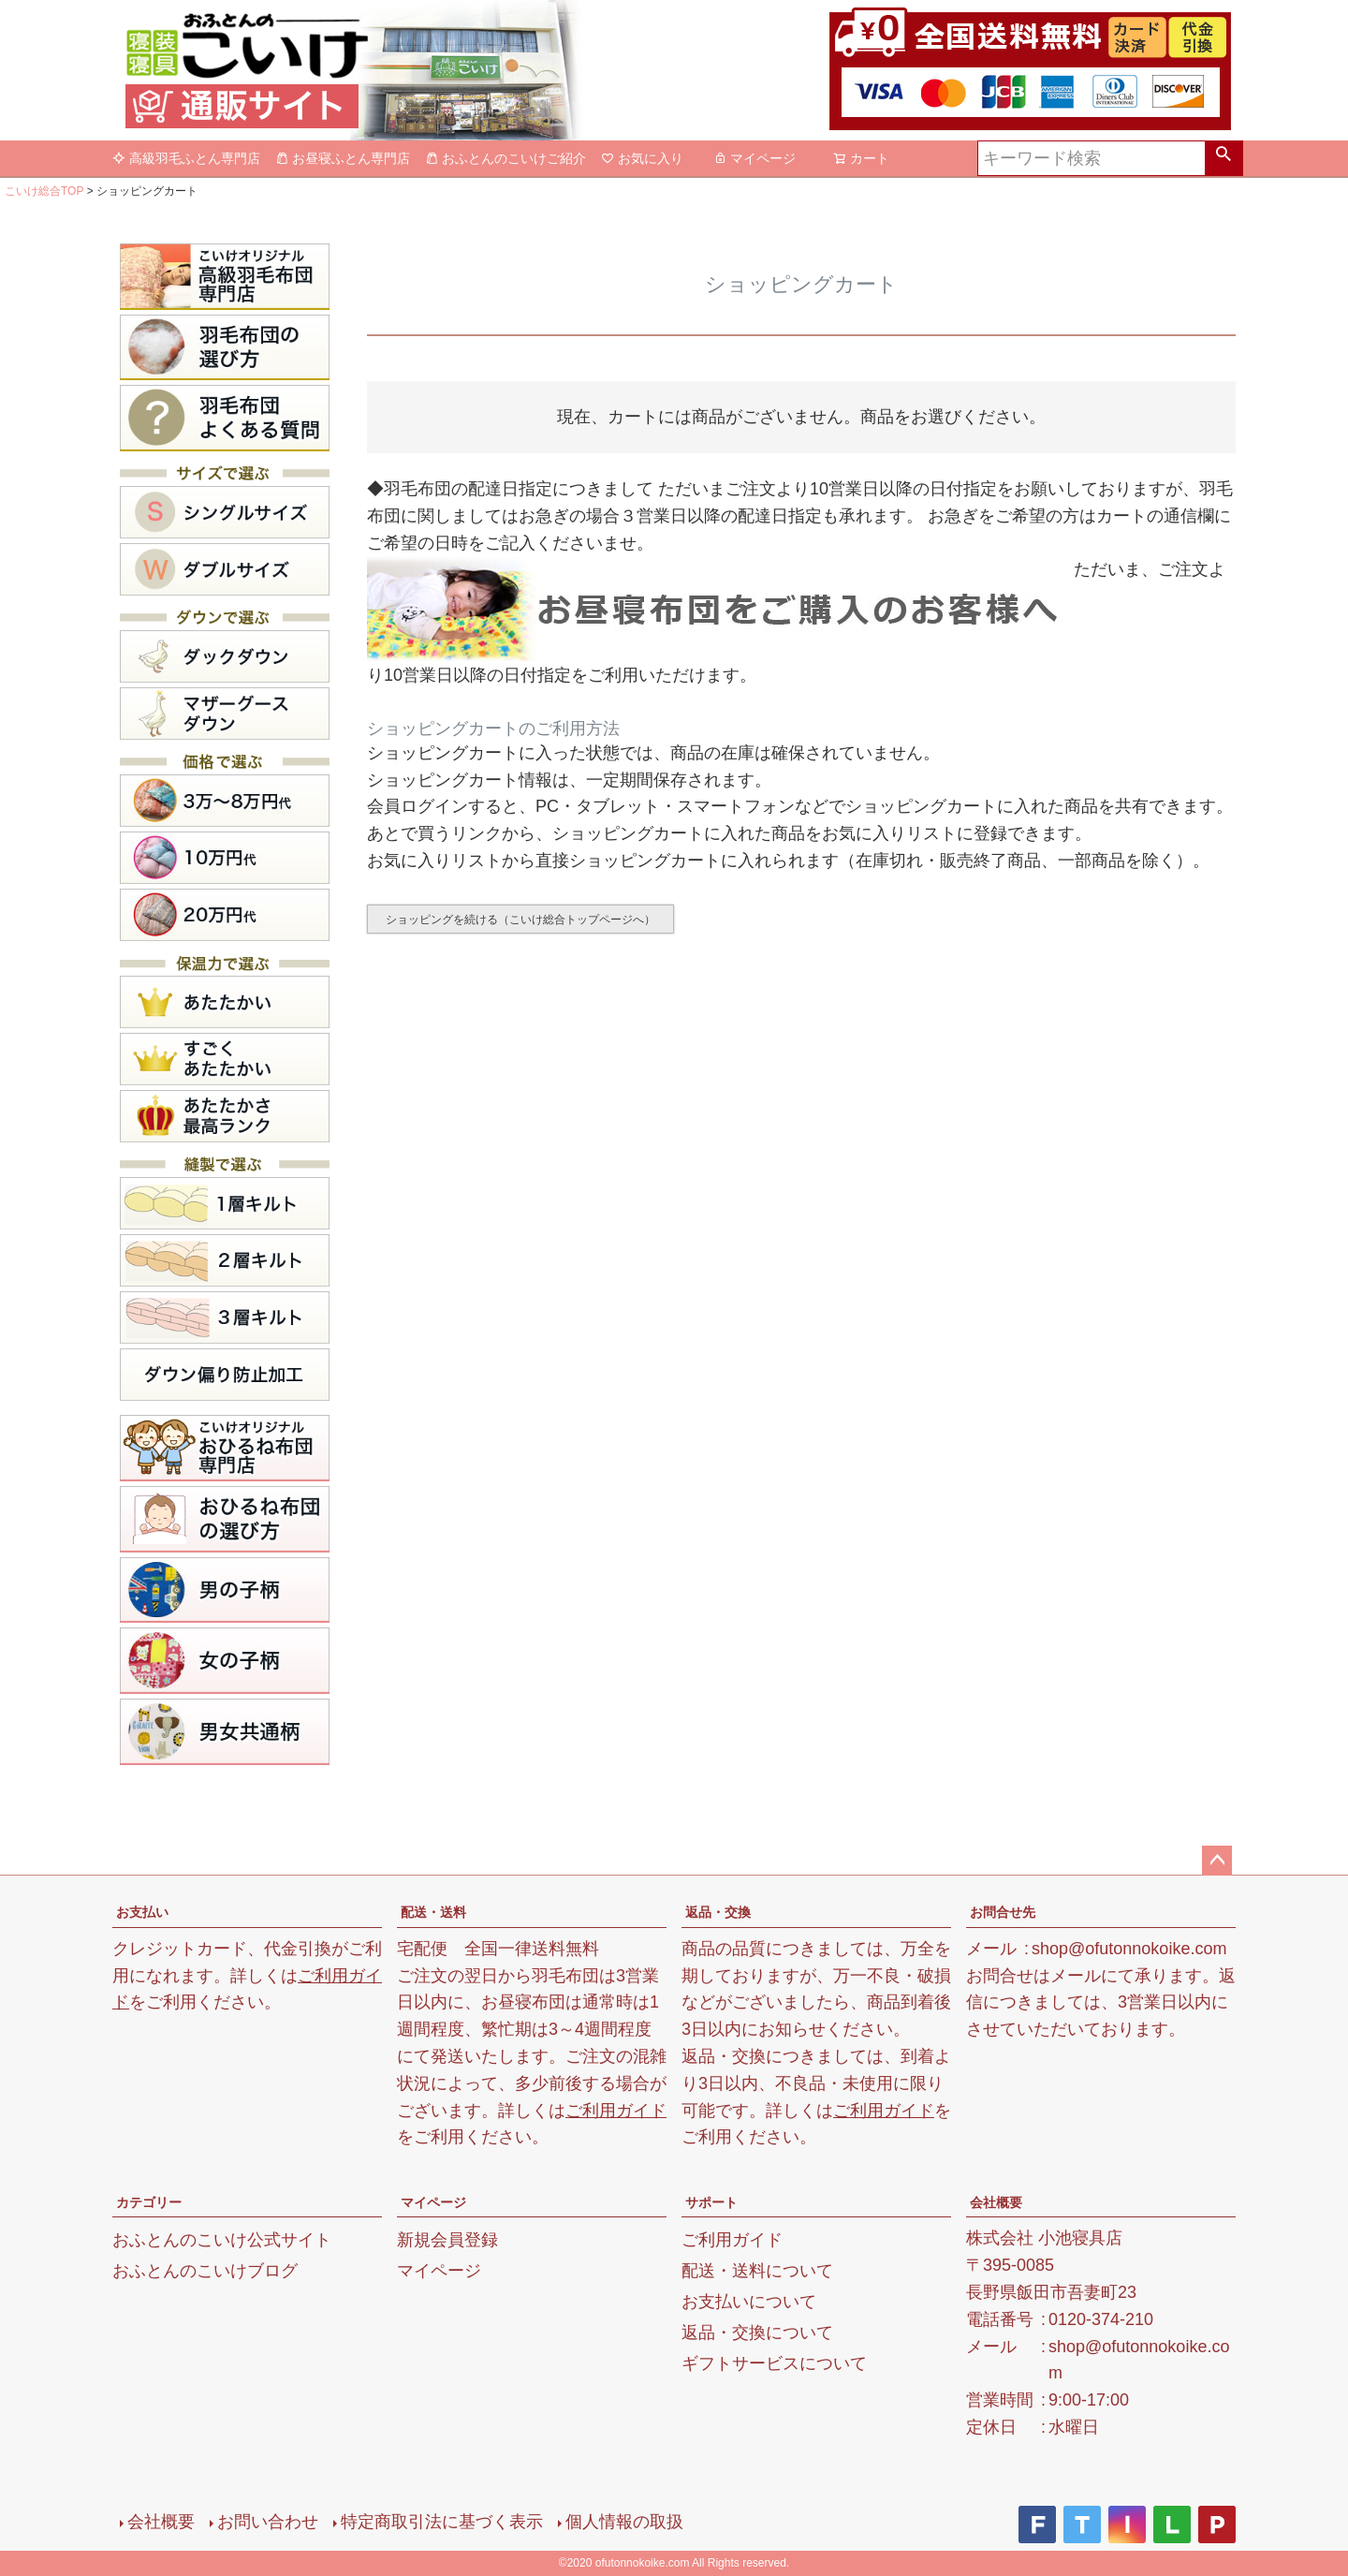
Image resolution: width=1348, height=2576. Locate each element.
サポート (711, 2202)
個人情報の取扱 (624, 2521)
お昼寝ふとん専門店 (342, 158)
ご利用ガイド (616, 2110)
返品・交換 (718, 1912)
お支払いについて (748, 2301)
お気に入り (642, 158)
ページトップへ (1217, 1861)
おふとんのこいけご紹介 (505, 158)
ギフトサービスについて (774, 2363)
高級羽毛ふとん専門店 (186, 158)
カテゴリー (149, 2202)
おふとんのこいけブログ (205, 2270)
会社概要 (996, 2202)
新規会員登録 (447, 2239)
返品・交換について (757, 2332)
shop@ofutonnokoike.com (1129, 1948)
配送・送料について (757, 2270)
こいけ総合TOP (44, 191)
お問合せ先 (1002, 1912)
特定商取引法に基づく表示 (442, 2521)
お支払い (142, 1912)
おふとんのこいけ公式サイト (221, 2239)
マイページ (754, 158)
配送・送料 (433, 1912)
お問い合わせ (267, 2521)
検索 (1223, 158)
